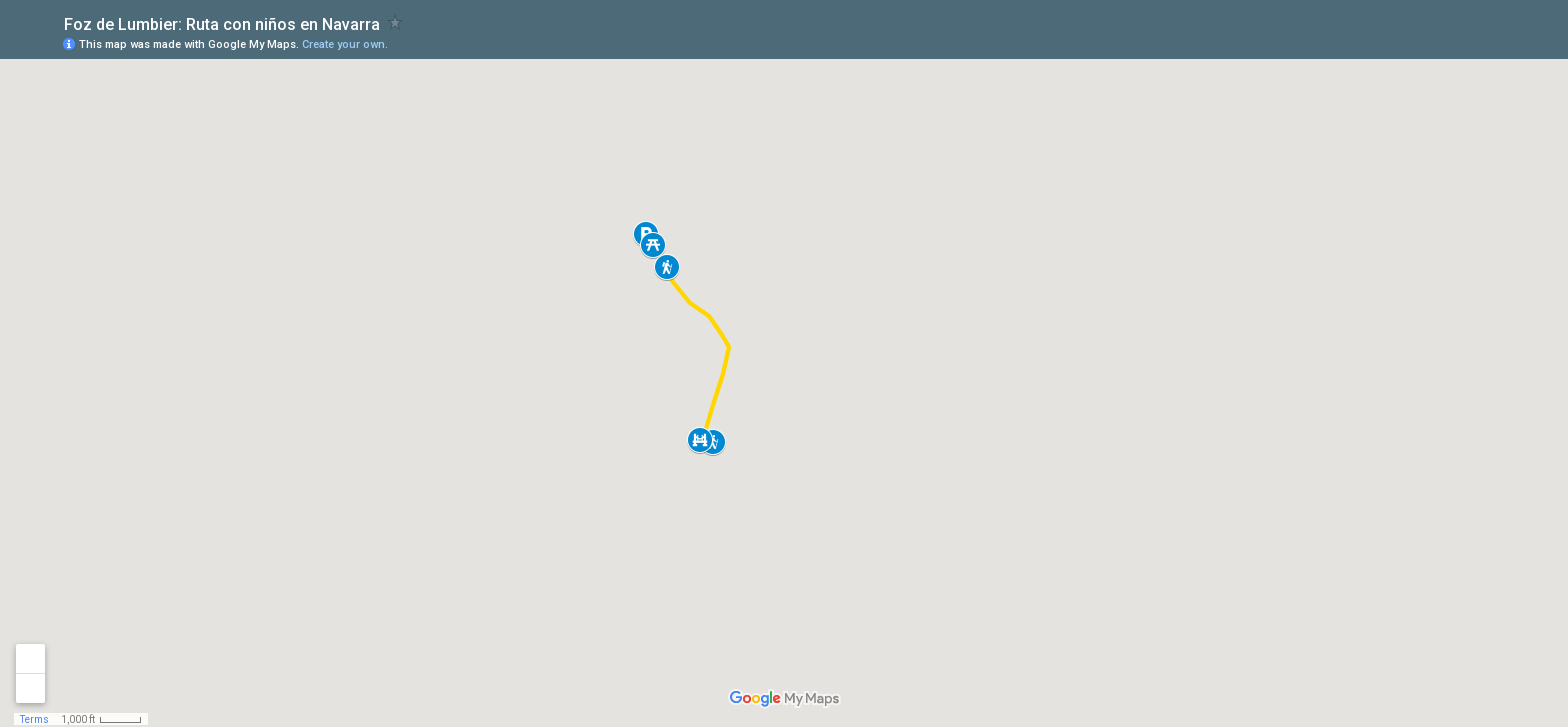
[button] (653, 245)
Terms (34, 719)
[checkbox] (395, 22)
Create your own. (345, 44)
